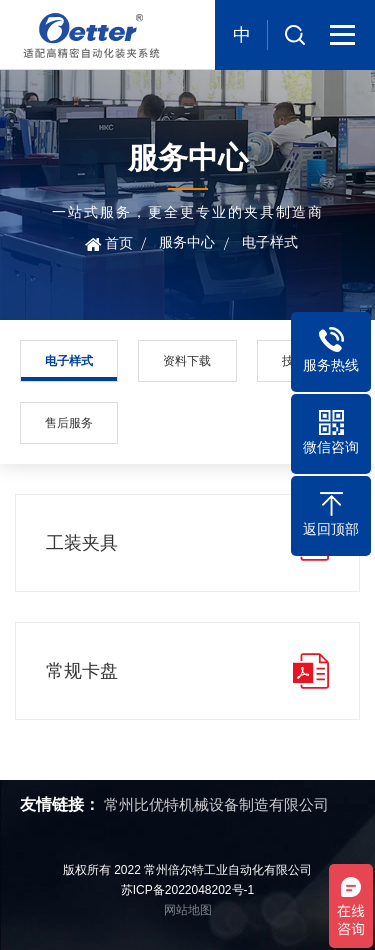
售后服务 (69, 423)
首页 (119, 243)
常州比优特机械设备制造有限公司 (216, 804)
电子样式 (270, 242)
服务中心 (187, 242)
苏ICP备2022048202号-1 (187, 890)
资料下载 (187, 361)
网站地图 (188, 910)
